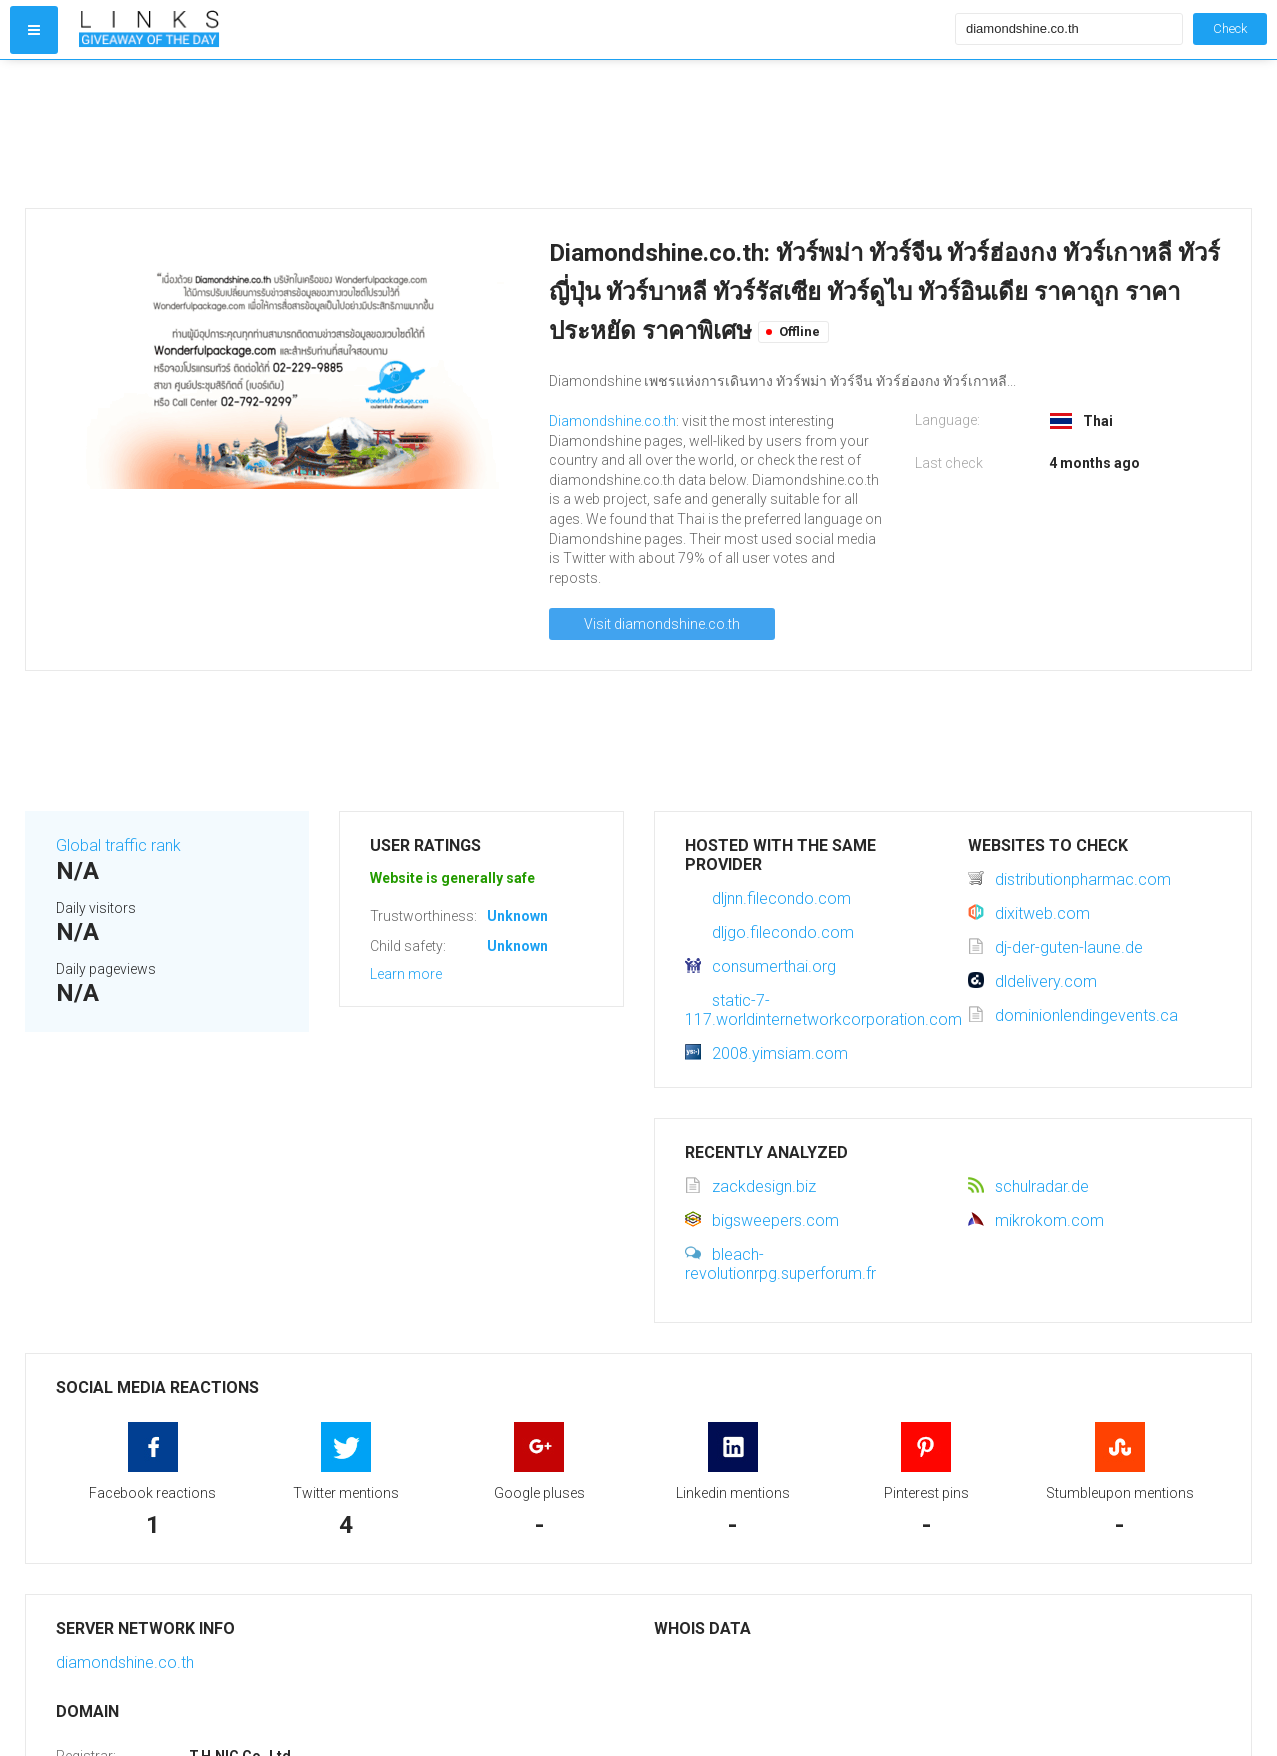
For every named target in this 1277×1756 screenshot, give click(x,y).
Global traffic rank (118, 845)
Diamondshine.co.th (612, 421)
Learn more (406, 974)
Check (1230, 28)
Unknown (517, 916)
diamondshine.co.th (125, 1662)
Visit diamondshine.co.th (662, 624)
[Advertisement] (512, 134)
